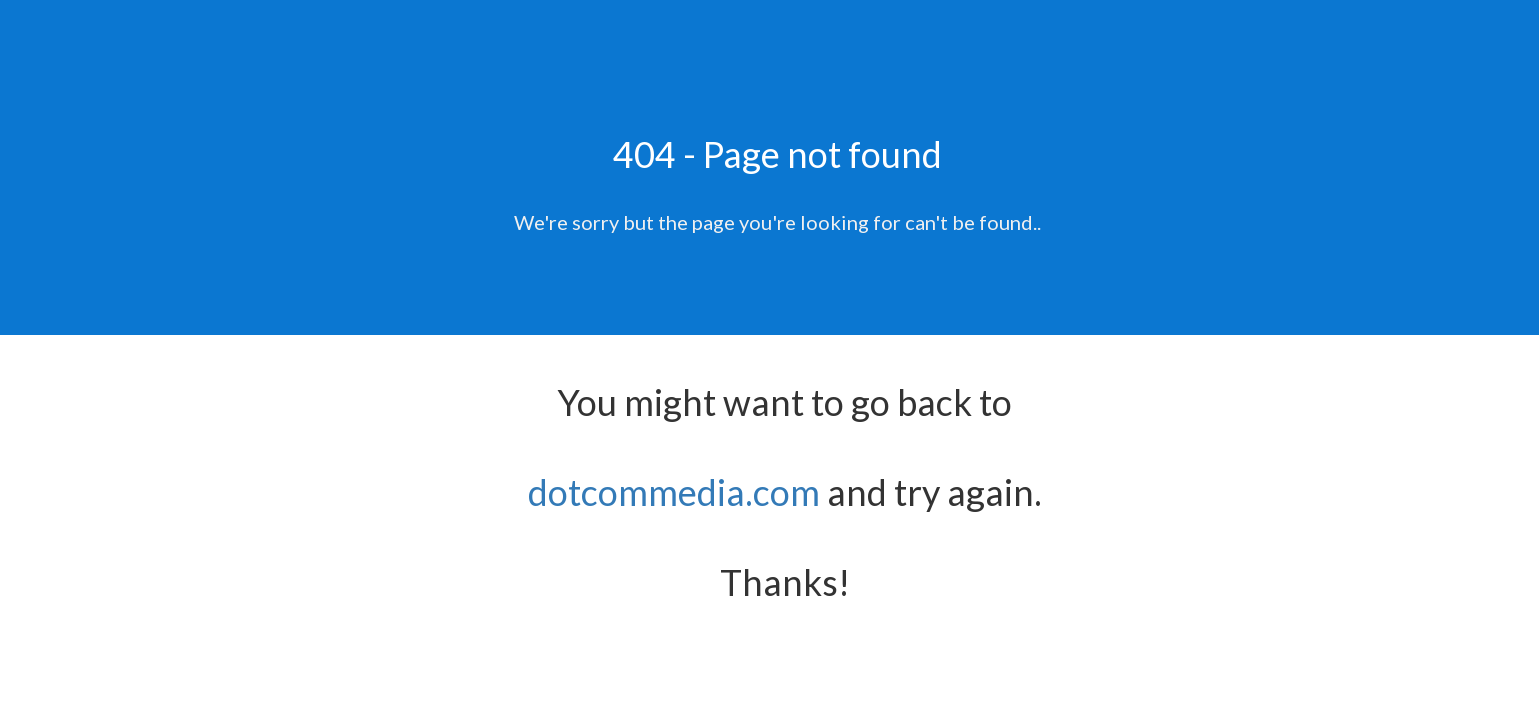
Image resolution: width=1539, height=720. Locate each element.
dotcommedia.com (674, 492)
